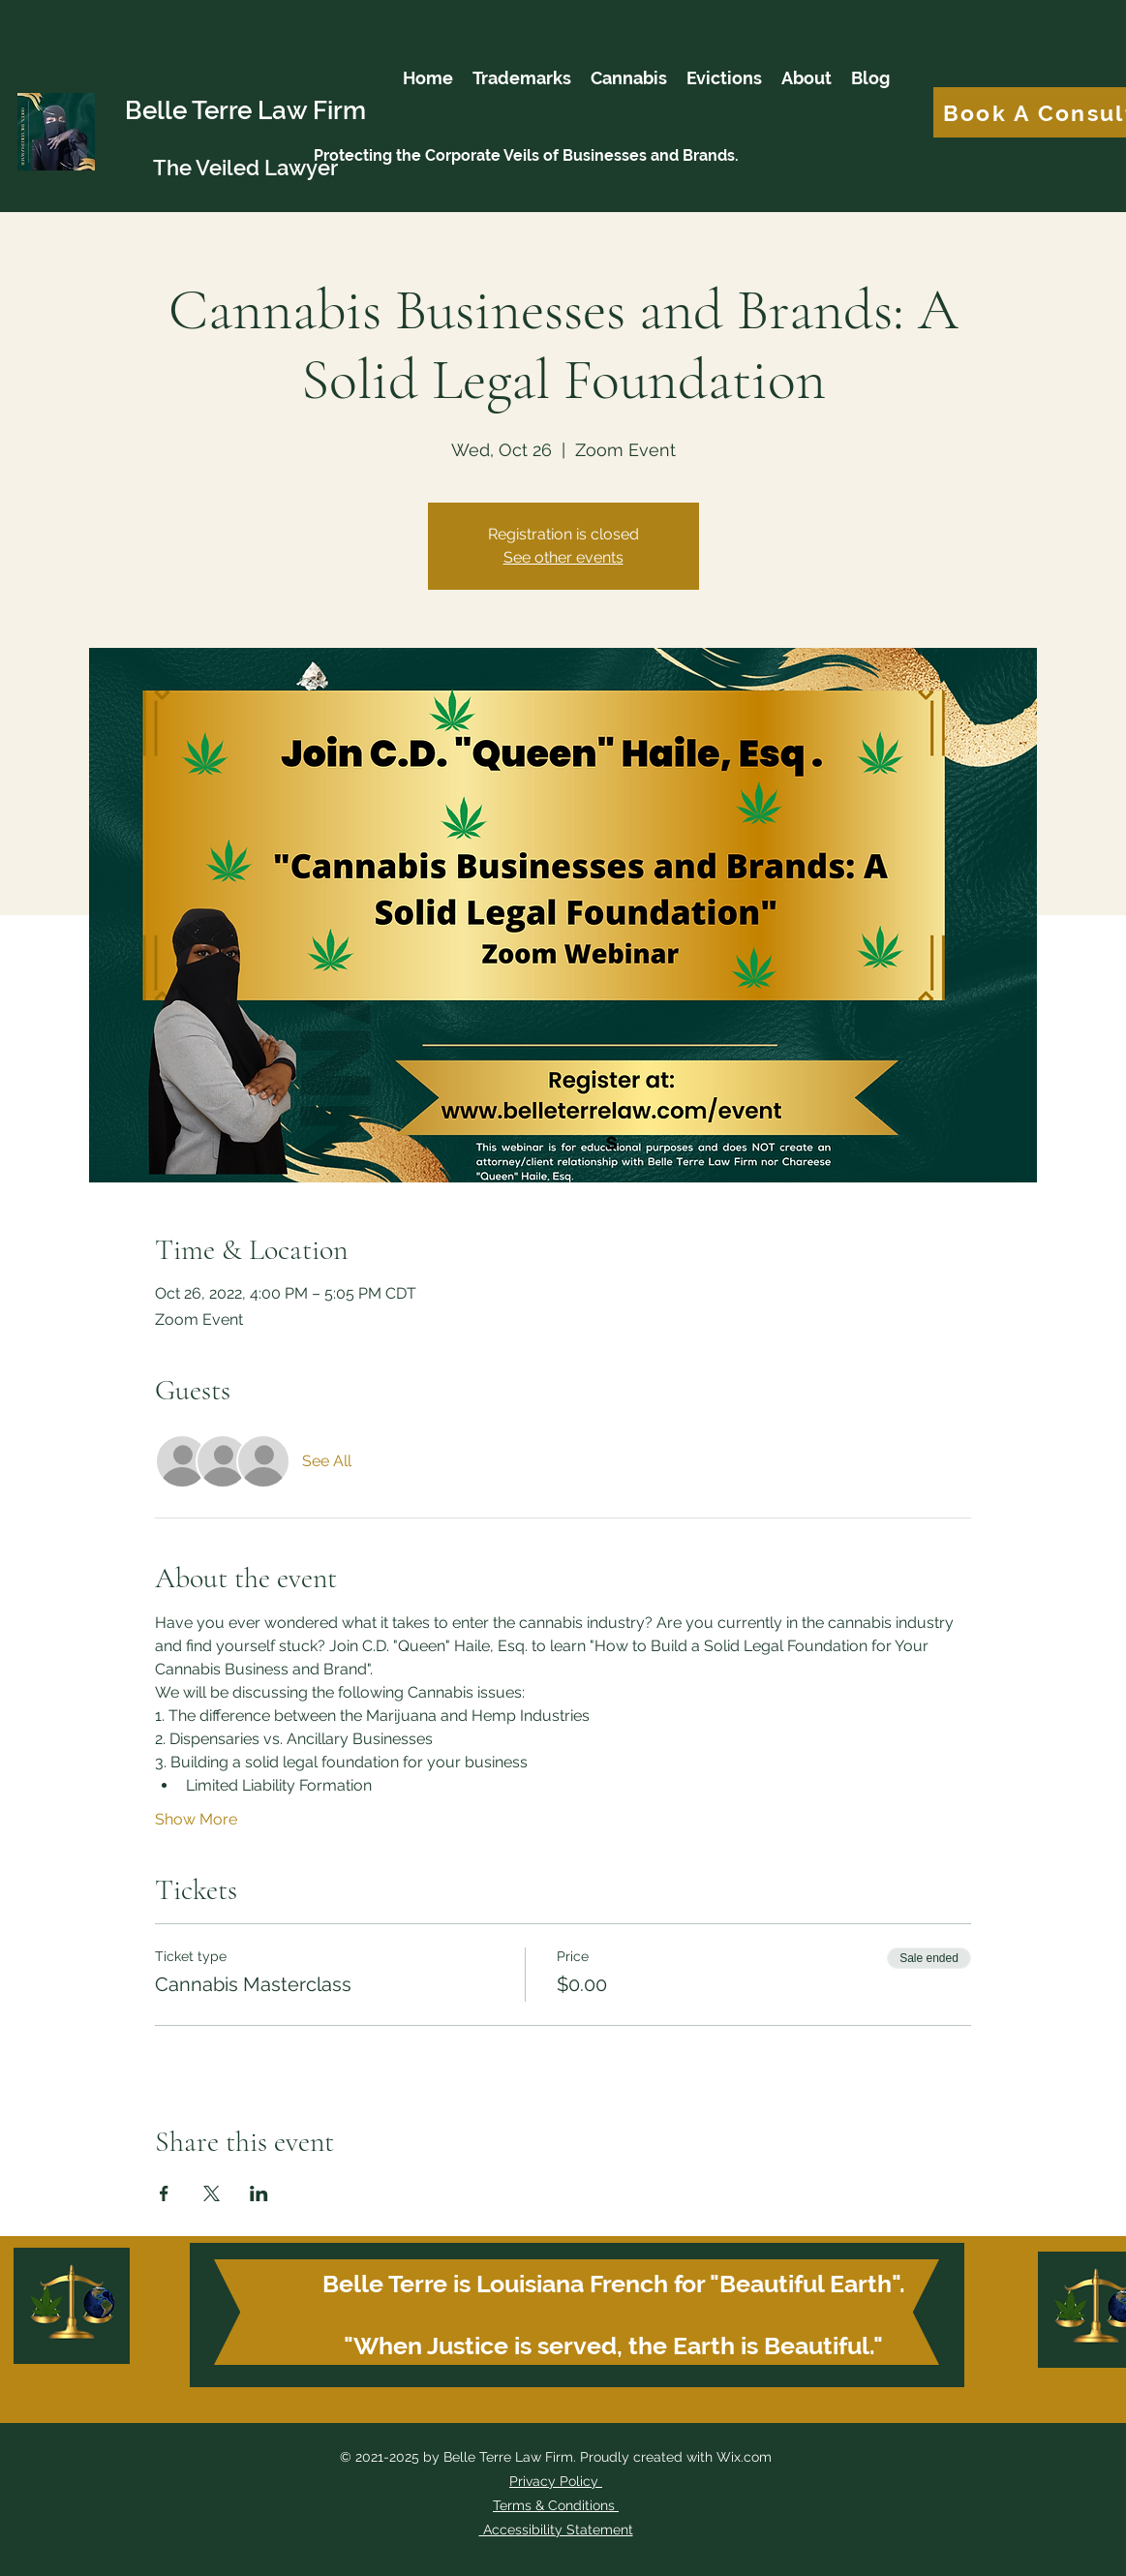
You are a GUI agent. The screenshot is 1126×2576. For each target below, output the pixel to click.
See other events (563, 557)
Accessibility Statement (556, 2529)
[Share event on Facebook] (164, 2193)
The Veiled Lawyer (245, 167)
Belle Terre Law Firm (245, 110)
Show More (196, 1819)
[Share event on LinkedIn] (259, 2193)
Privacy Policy (553, 2481)
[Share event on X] (211, 2193)
